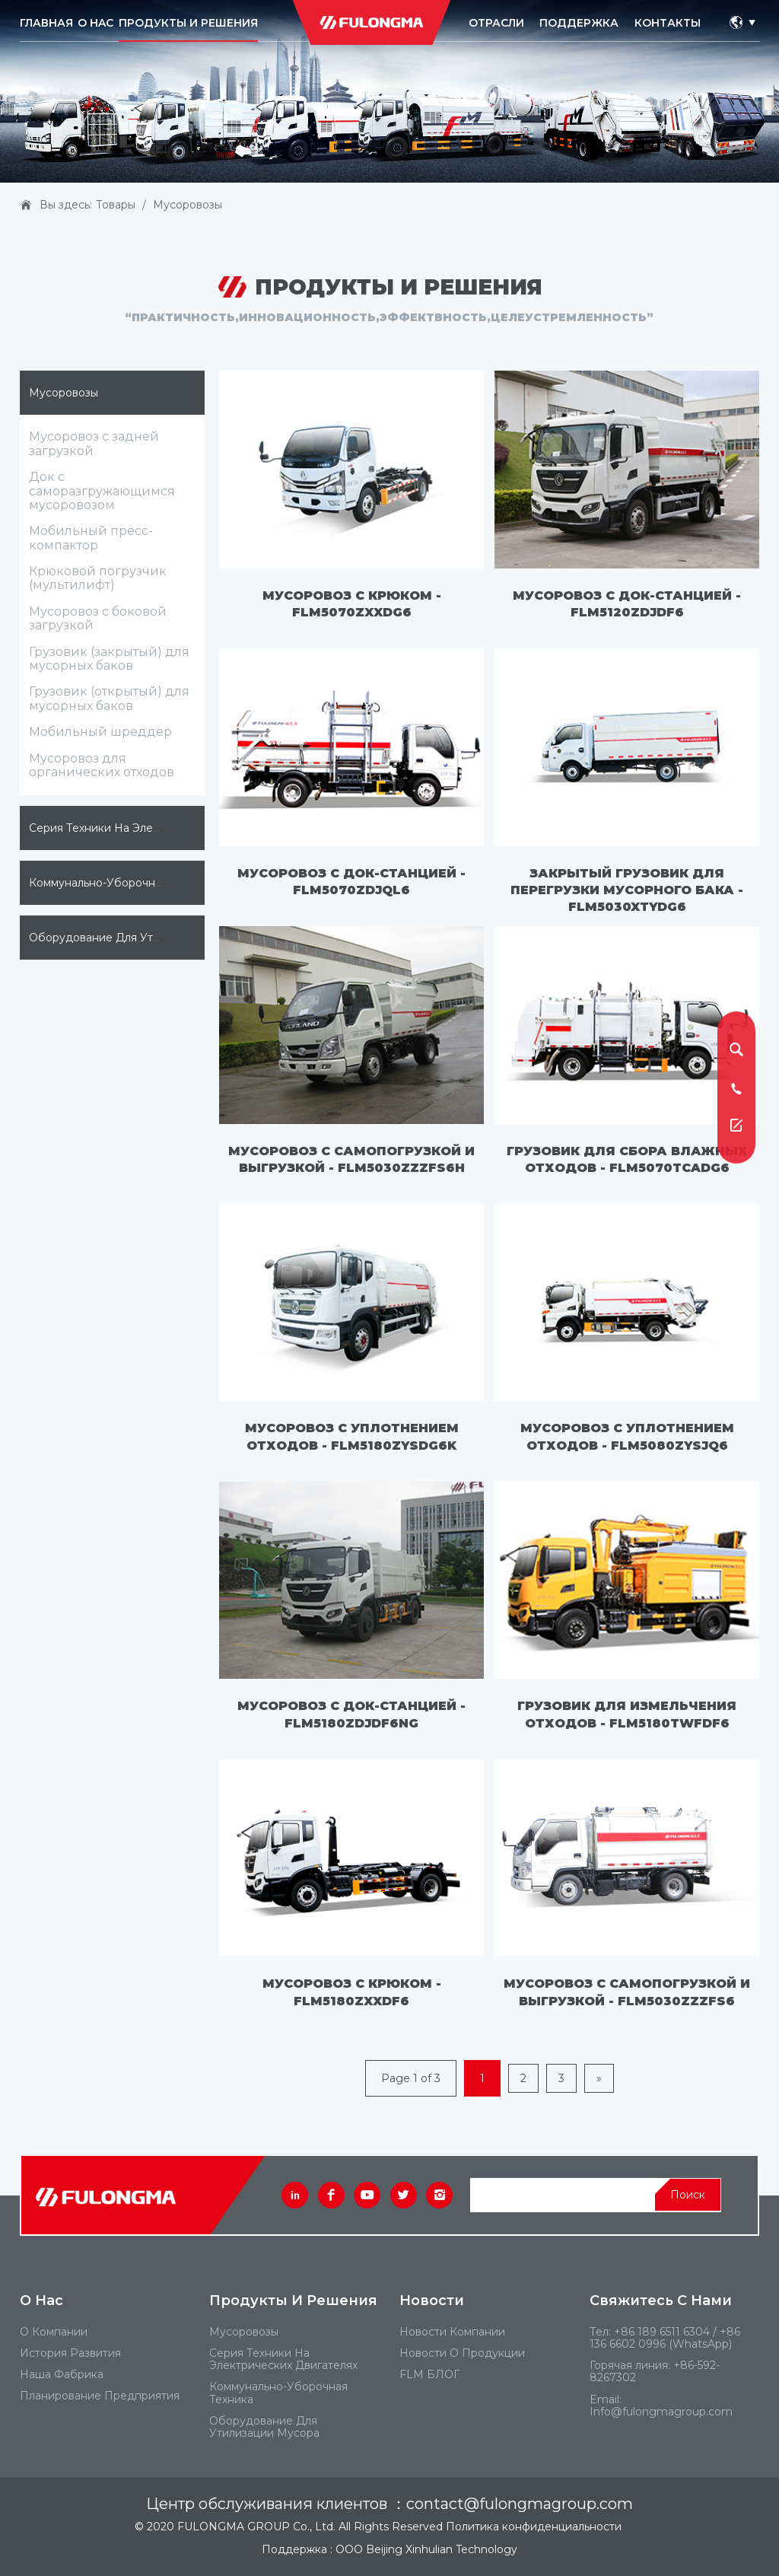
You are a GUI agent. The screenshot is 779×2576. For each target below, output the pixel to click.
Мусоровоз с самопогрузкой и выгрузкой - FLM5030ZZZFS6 (627, 1992)
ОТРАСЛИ (496, 23)
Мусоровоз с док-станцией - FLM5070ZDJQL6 (351, 881)
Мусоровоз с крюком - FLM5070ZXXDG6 (351, 603)
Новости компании (452, 2332)
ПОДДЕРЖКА (578, 23)
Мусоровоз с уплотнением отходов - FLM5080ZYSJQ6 (627, 1436)
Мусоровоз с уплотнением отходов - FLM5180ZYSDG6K (352, 1436)
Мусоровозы (187, 205)
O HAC (95, 23)
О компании (53, 2332)
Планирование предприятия (100, 2396)
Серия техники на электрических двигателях (155, 828)
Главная (46, 23)
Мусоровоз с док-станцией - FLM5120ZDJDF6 (627, 603)
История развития (70, 2353)
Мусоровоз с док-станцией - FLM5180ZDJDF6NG (351, 1714)
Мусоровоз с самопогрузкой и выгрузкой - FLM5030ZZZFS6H (351, 1159)
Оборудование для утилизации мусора (139, 937)
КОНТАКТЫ (667, 23)
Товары (115, 205)
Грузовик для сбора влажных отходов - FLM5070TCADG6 (627, 1159)
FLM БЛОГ (429, 2374)
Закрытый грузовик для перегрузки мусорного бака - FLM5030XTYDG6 (626, 890)
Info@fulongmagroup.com (661, 2411)
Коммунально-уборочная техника (122, 883)
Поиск (687, 2195)
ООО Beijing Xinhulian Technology (426, 2549)
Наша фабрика (61, 2374)
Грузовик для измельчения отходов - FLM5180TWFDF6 (626, 1714)
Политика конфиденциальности (534, 2526)
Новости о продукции (462, 2353)
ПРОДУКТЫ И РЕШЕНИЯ (188, 23)
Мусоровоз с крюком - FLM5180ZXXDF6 (351, 1992)
